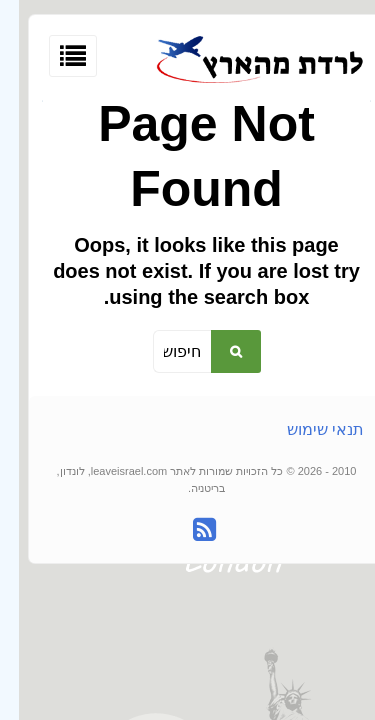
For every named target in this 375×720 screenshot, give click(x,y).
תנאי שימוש (306, 429)
